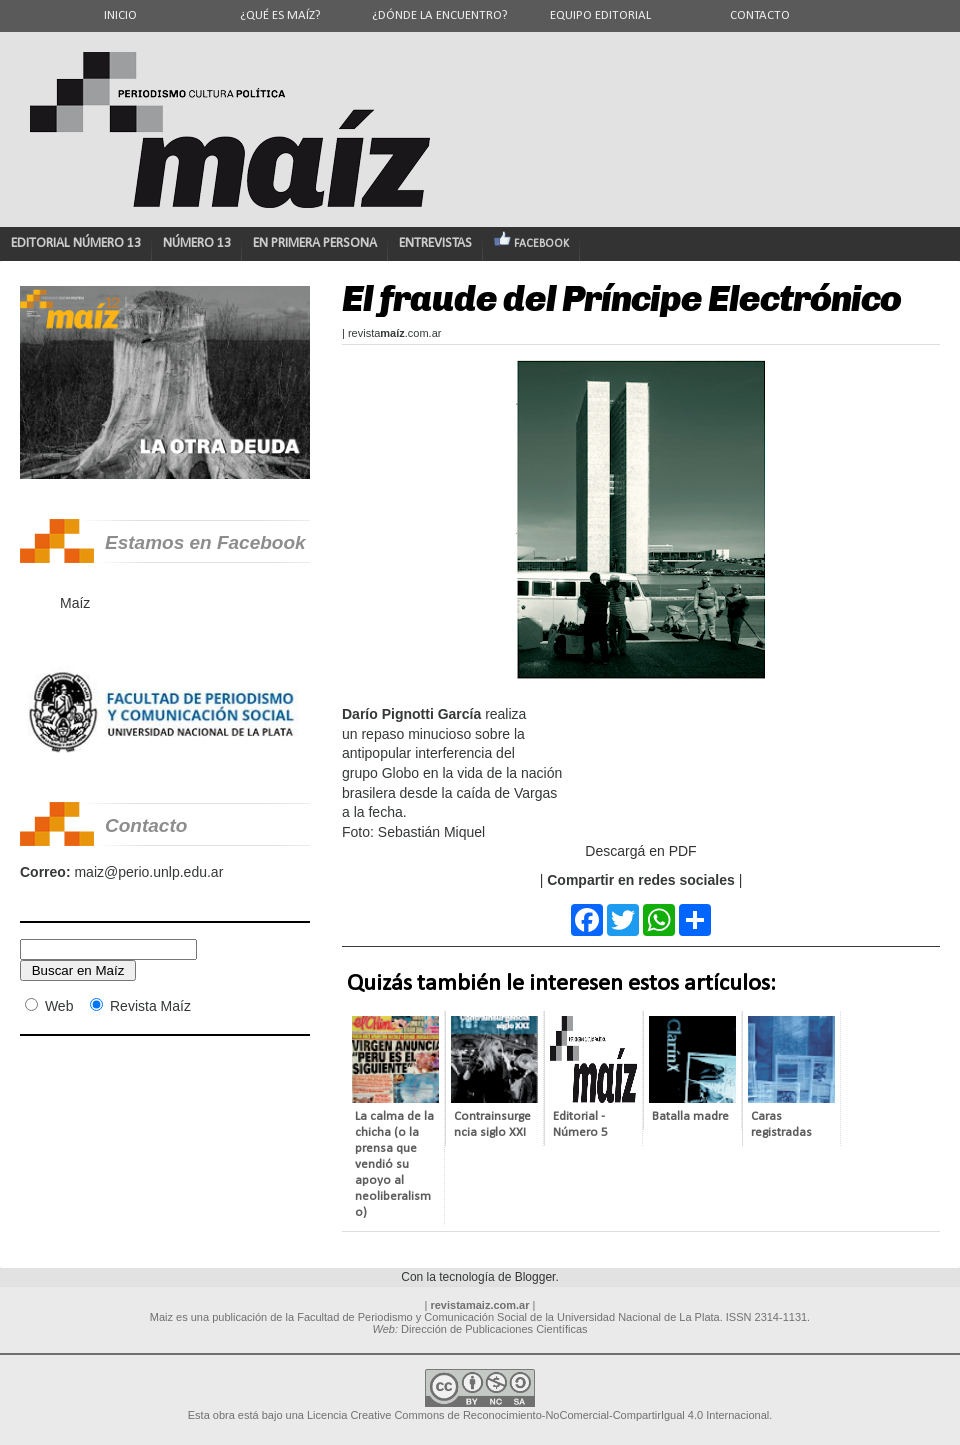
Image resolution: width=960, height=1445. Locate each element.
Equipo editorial (600, 15)
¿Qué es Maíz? (280, 15)
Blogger (535, 1277)
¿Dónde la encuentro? (440, 15)
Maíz (75, 603)
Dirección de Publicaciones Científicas (494, 1329)
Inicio (120, 15)
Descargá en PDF (640, 851)
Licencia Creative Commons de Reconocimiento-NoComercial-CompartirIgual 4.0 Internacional (538, 1415)
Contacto (760, 15)
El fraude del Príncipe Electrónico (621, 298)
